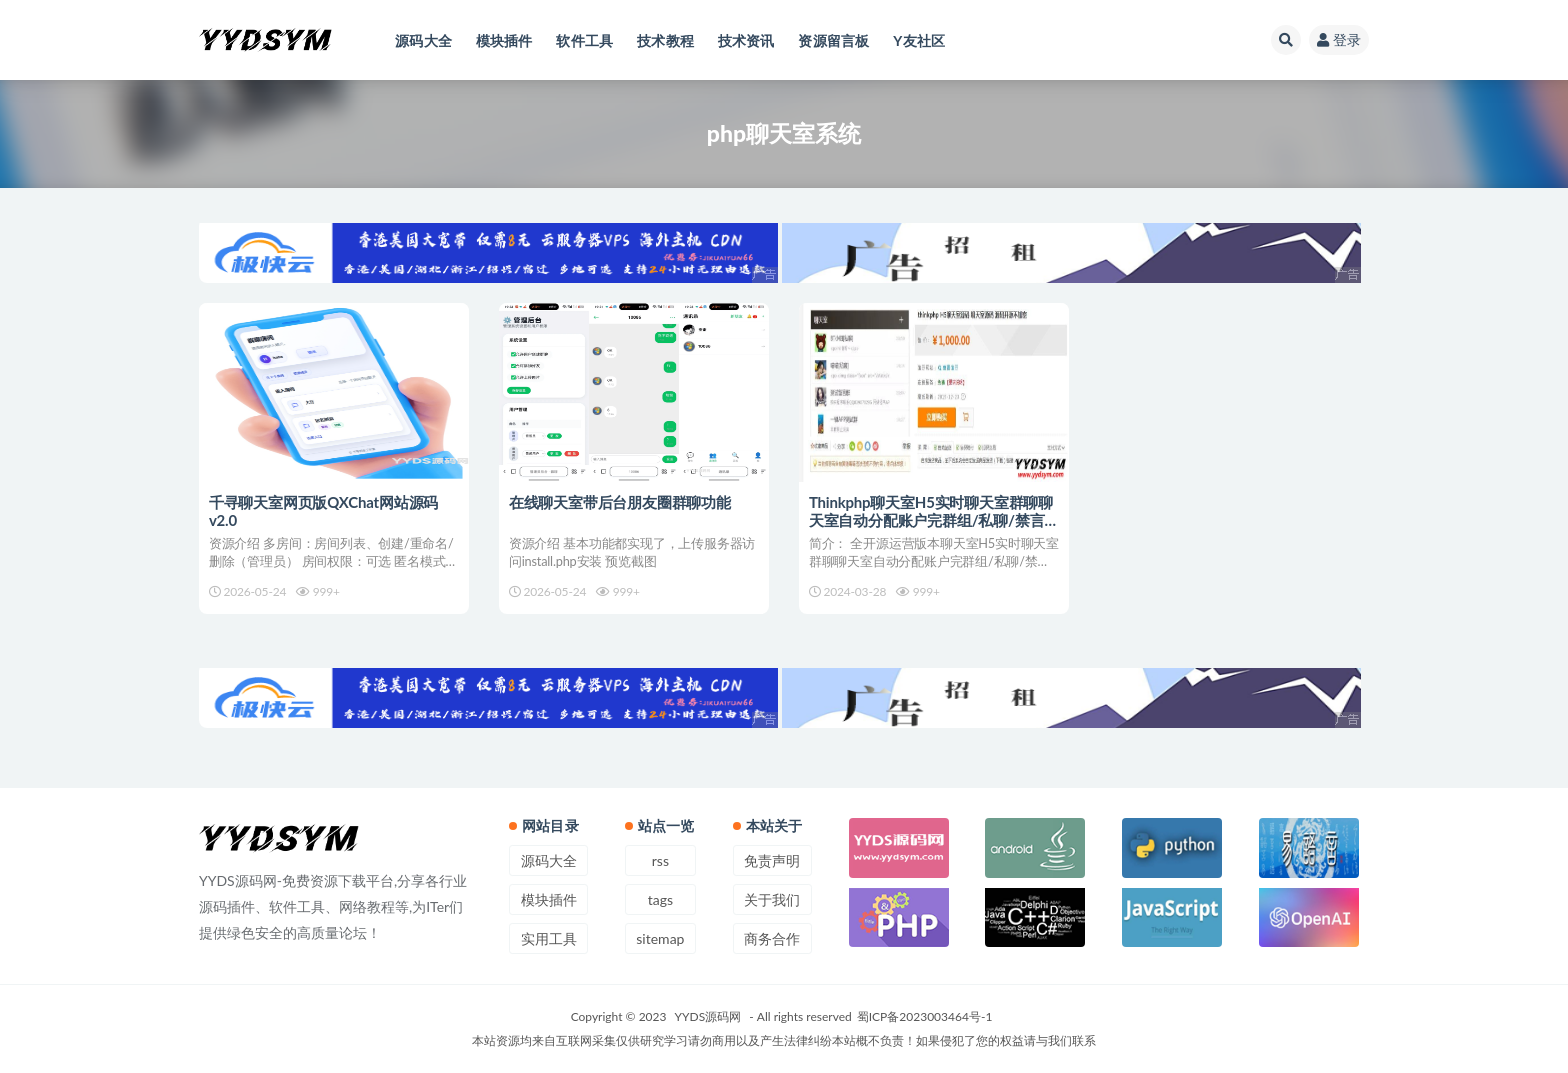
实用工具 (549, 938)
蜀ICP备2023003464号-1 (925, 1016)
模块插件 (549, 899)
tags (660, 899)
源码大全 (549, 860)
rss (660, 860)
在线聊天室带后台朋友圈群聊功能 (620, 502)
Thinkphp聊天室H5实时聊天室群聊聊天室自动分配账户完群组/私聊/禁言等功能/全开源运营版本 (931, 520)
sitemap (660, 938)
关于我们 (772, 899)
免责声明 (772, 860)
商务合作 (772, 938)
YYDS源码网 (708, 1016)
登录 (1339, 39)
